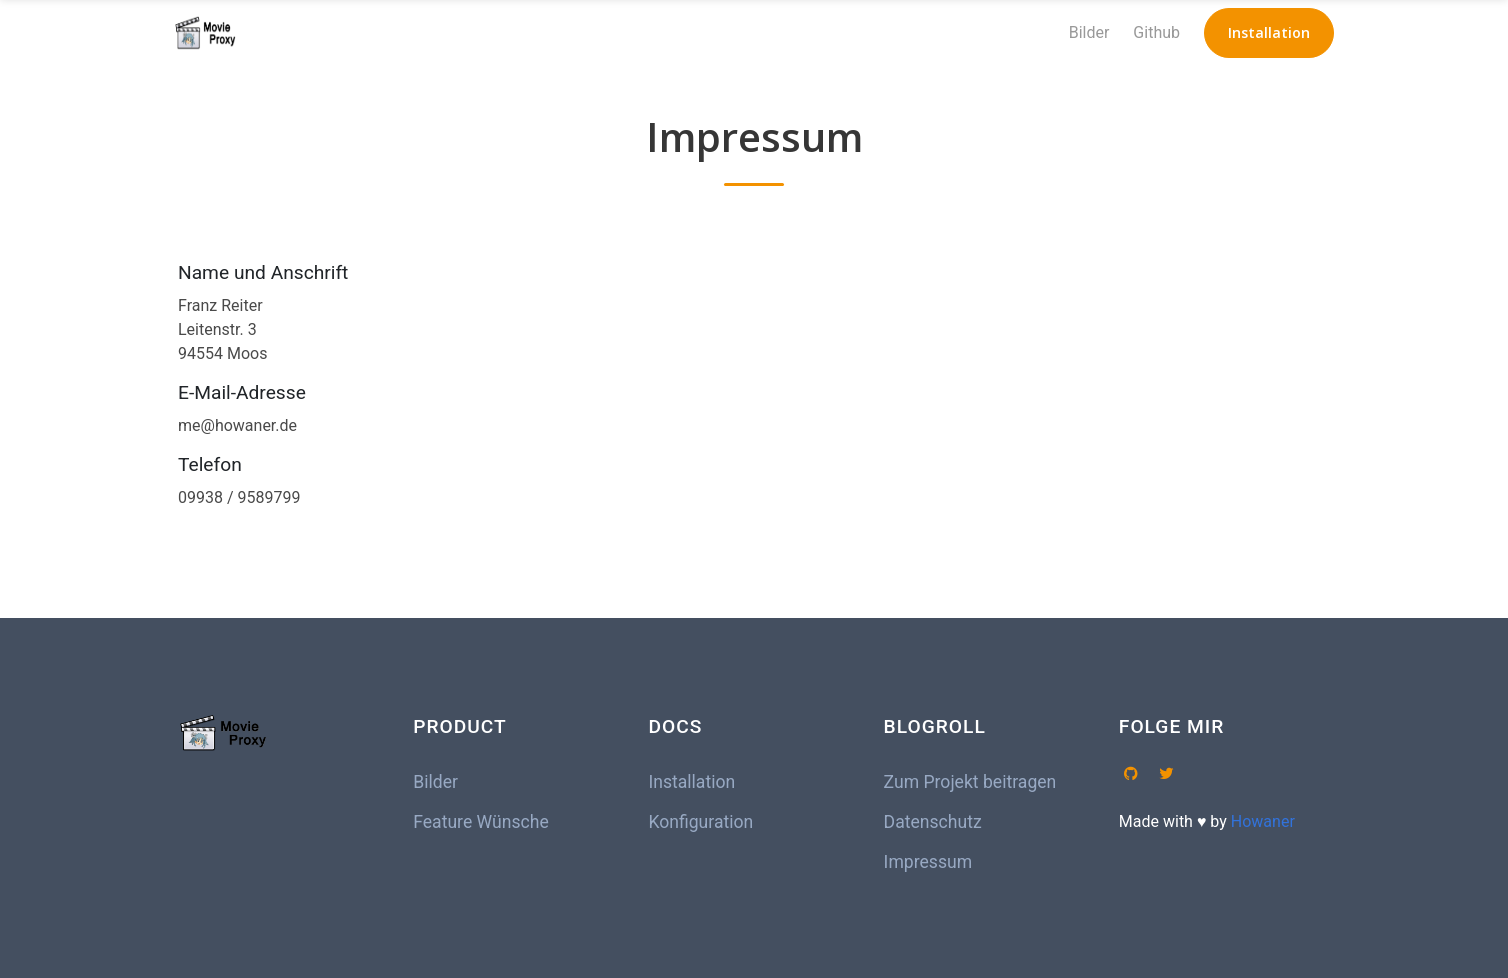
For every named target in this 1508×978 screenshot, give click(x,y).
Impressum (928, 862)
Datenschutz (933, 822)
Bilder (1089, 32)
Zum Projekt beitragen (970, 782)
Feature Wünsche (481, 822)
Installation (691, 782)
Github (1156, 32)
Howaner (1263, 821)
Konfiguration (700, 822)
